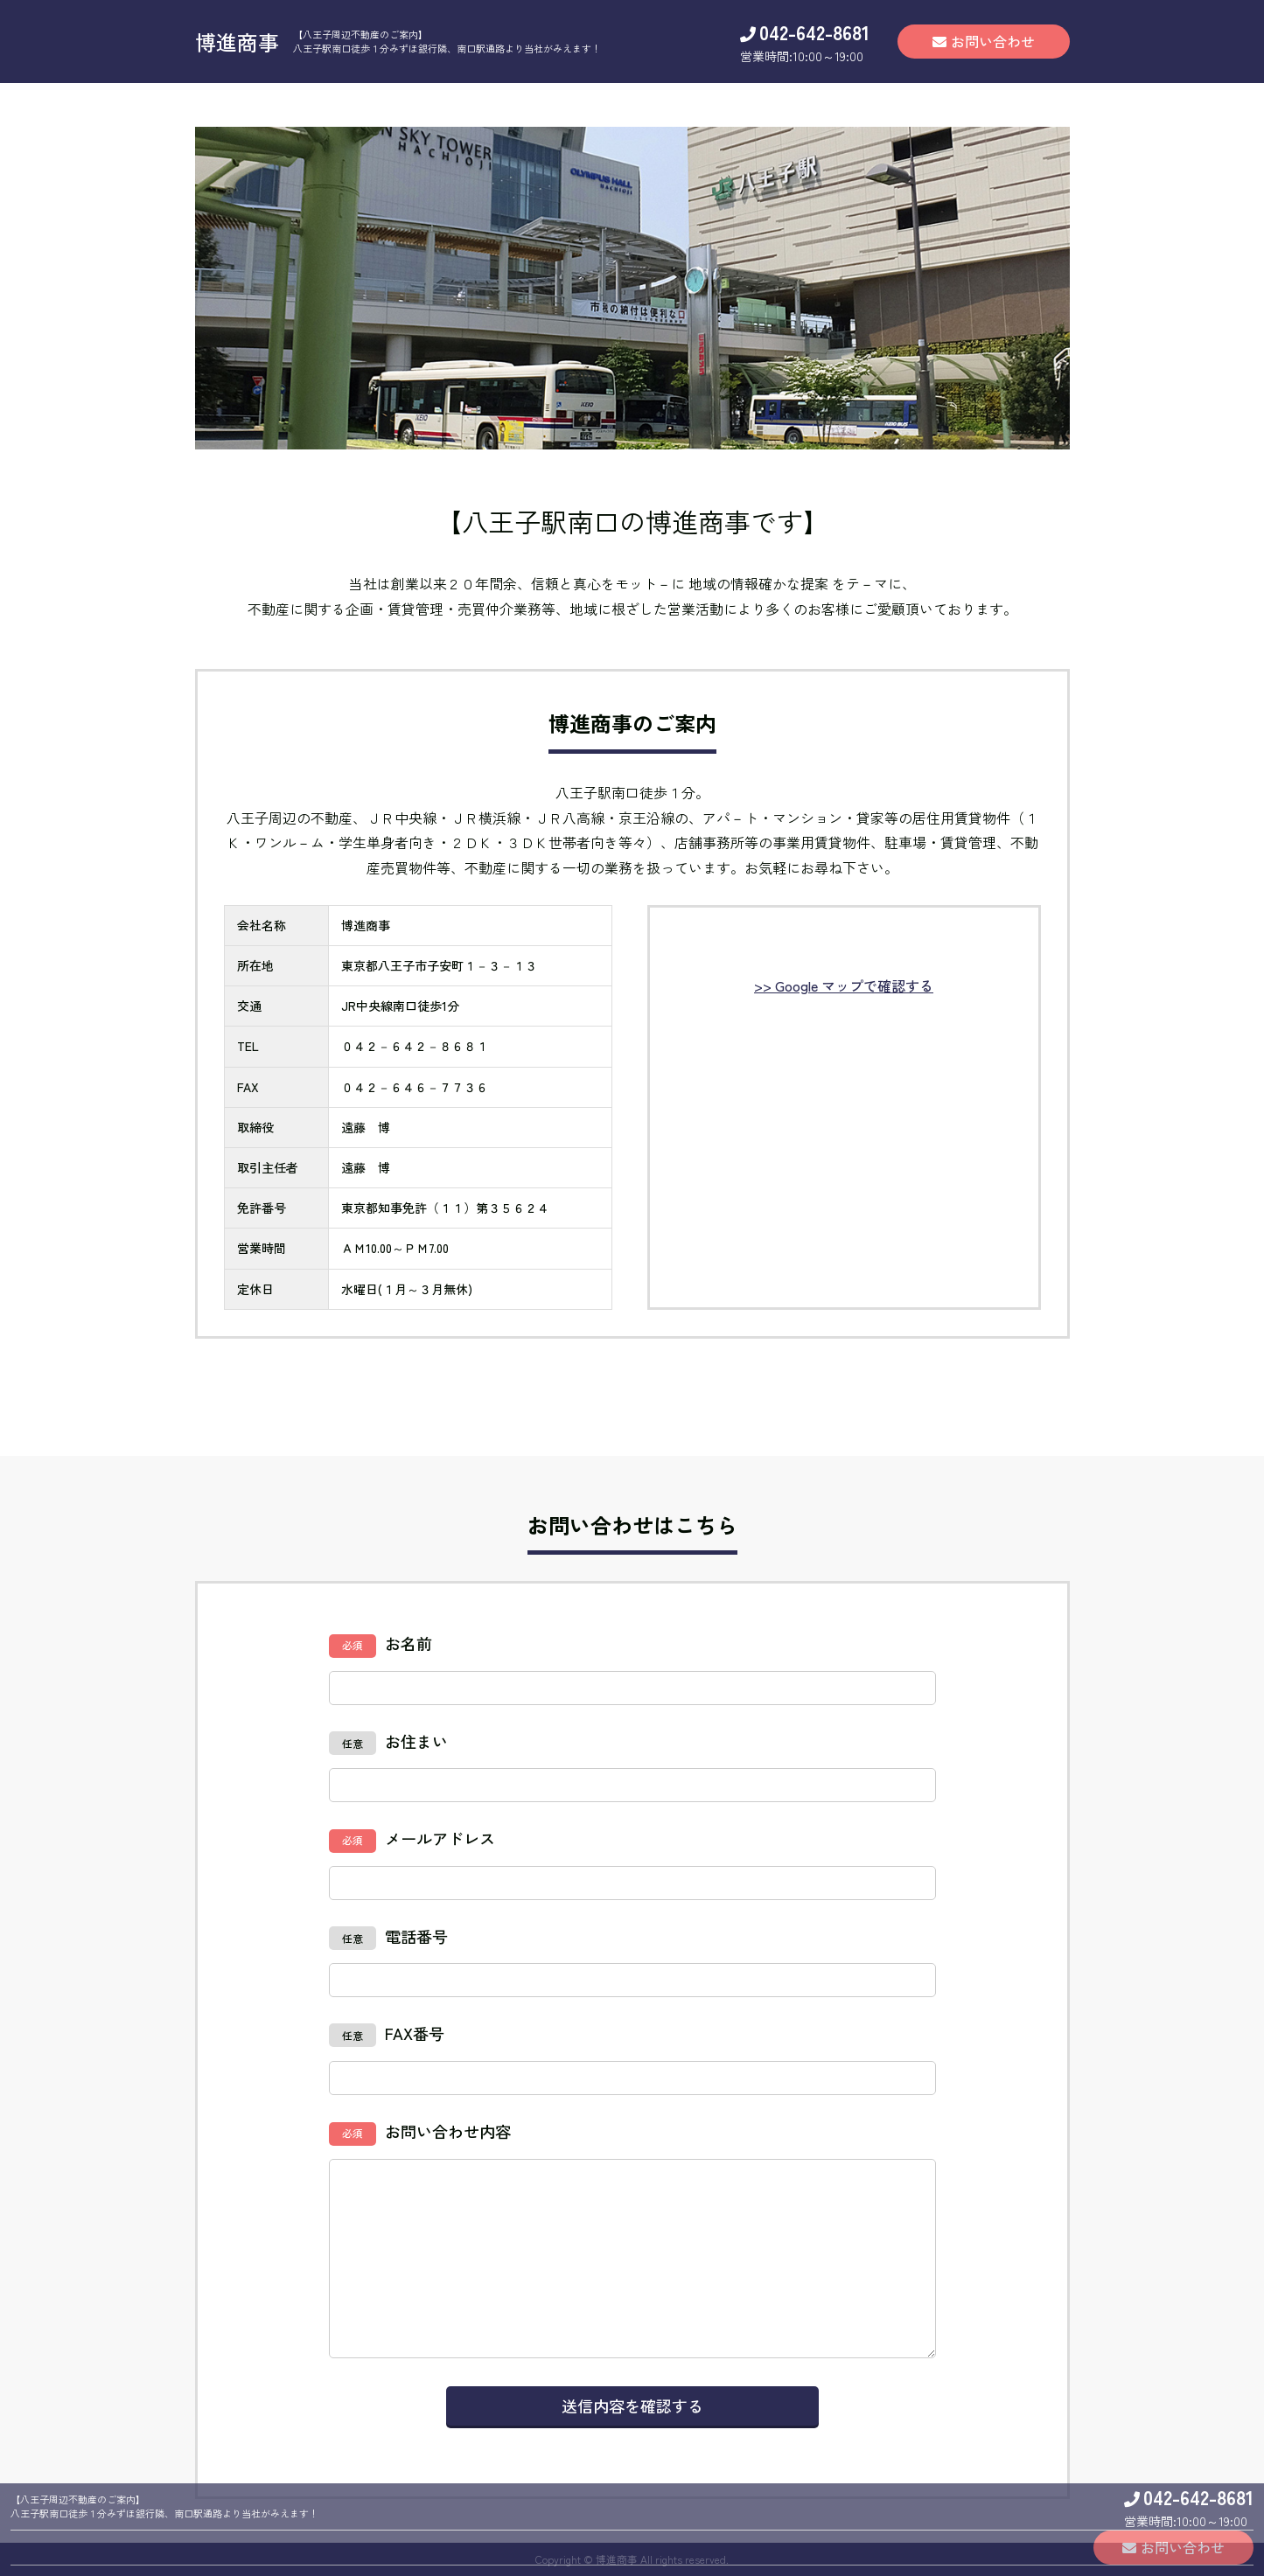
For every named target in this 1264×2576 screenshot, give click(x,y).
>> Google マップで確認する (843, 985)
